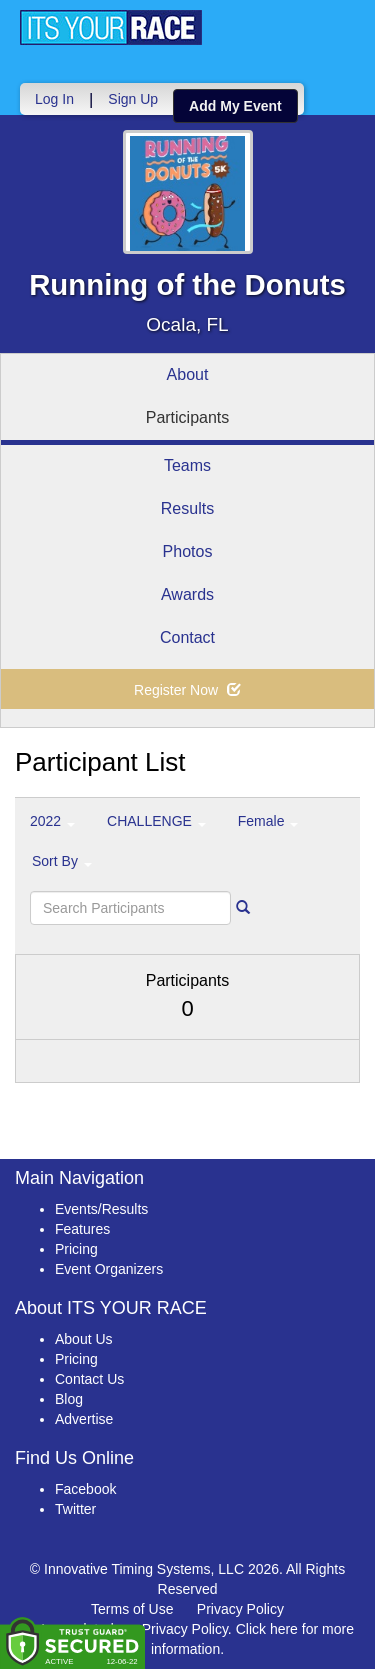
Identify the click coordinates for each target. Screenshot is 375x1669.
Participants (188, 417)
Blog (69, 1399)
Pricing (76, 1249)
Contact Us (89, 1379)
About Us (84, 1339)
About (188, 374)
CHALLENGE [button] (156, 821)
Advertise (84, 1419)
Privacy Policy (240, 1609)
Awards (187, 594)
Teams (187, 465)
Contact (187, 637)
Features (82, 1229)
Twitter (75, 1509)
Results (187, 508)
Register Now (187, 690)
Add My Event (235, 106)
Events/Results (101, 1209)
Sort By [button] (62, 861)
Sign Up (133, 99)
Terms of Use (132, 1609)
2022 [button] (52, 821)
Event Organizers (109, 1269)
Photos (188, 551)
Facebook (85, 1489)
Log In (54, 99)
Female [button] (268, 821)
